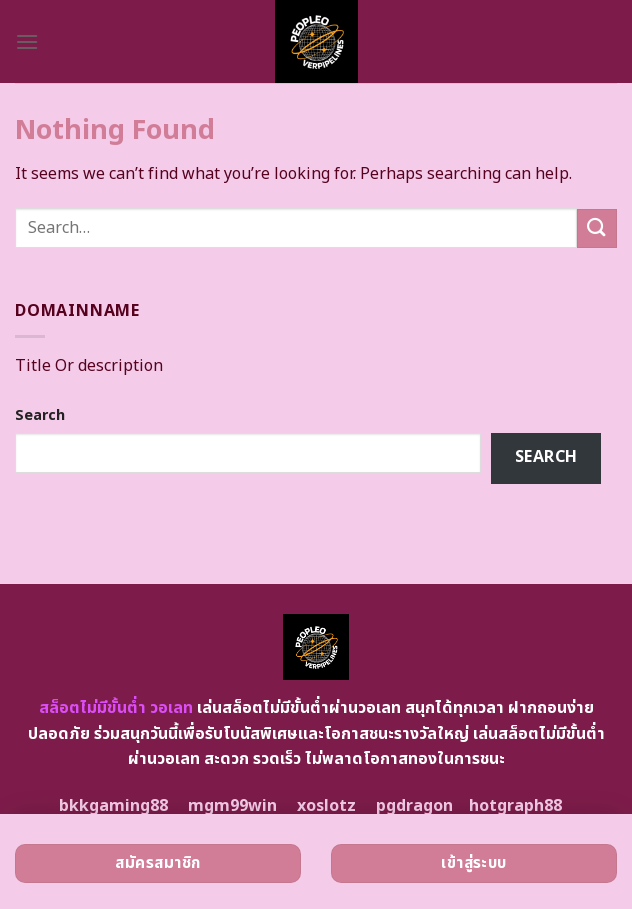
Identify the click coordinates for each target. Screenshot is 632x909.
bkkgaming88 (113, 806)
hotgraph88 (515, 806)
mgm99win (232, 806)
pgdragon (414, 806)
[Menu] (27, 41)
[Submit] (597, 228)
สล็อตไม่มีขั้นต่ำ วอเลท (116, 708)
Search (40, 415)
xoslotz (326, 806)
